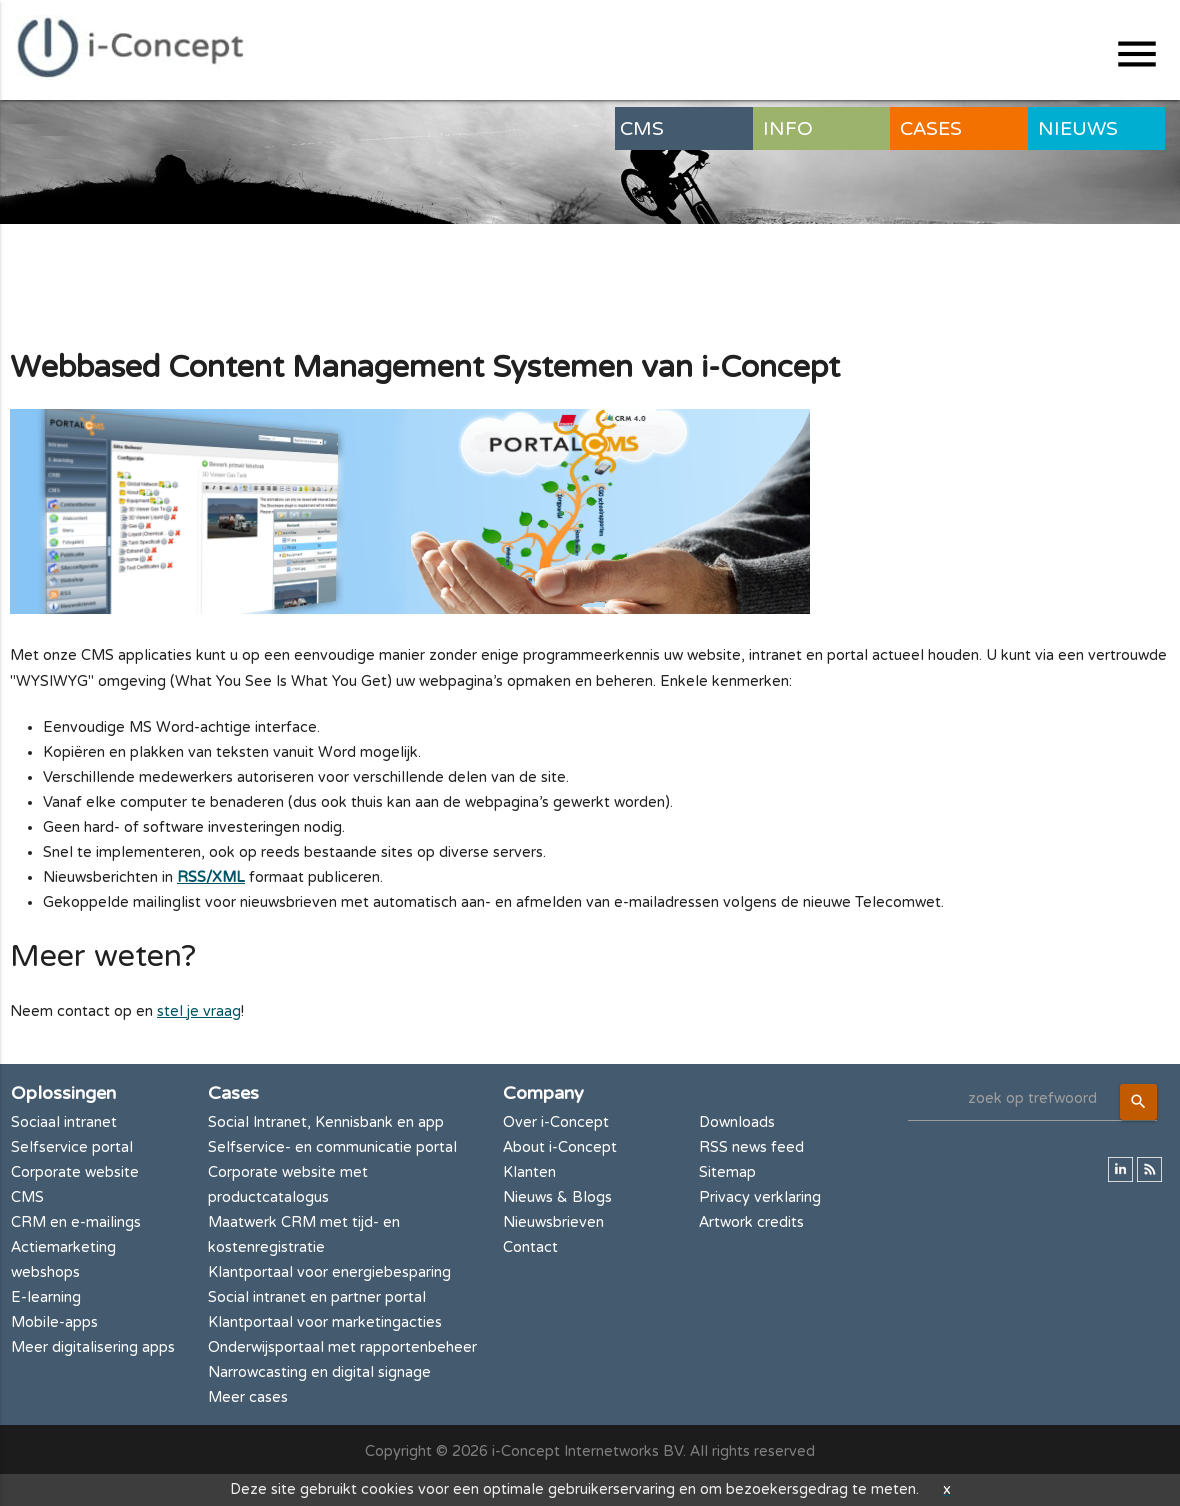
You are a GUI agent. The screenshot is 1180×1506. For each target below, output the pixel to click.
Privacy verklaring (760, 1197)
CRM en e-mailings (76, 1222)
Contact (530, 1247)
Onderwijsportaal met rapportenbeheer (342, 1347)
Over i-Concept (556, 1122)
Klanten (529, 1172)
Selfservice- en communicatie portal (332, 1147)
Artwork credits (751, 1222)
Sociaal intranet (64, 1122)
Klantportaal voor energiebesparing (329, 1272)
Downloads (737, 1122)
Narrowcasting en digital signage (319, 1372)
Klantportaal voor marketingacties (325, 1322)
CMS (27, 1197)
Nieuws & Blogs (557, 1197)
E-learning (46, 1297)
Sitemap (727, 1172)
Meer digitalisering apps (93, 1347)
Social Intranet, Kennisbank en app (326, 1122)
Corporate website (75, 1172)
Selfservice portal (72, 1147)
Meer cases (248, 1397)
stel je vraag (199, 1011)
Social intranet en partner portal (317, 1297)
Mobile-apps (54, 1322)
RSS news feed (751, 1147)
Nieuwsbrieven (553, 1222)
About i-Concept (560, 1147)
